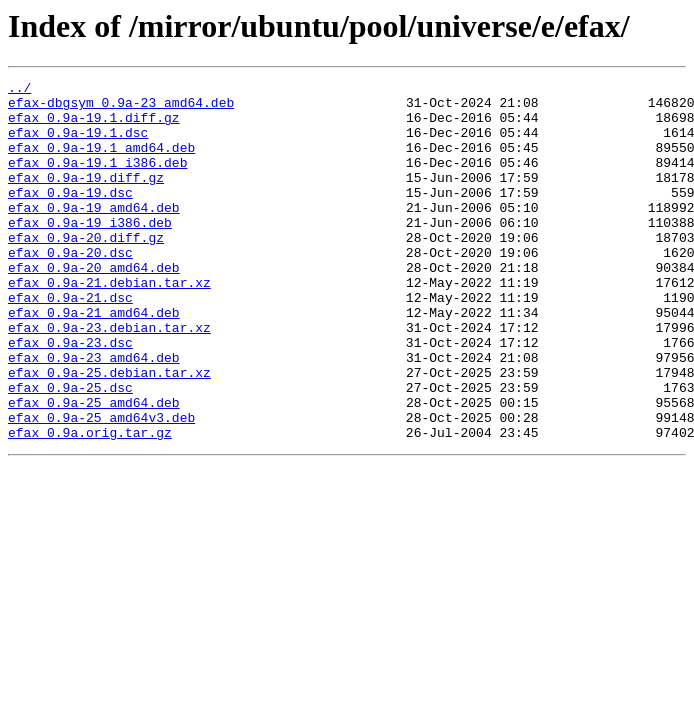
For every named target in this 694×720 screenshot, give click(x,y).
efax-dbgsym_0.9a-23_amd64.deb (121, 108)
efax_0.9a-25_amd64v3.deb (101, 486)
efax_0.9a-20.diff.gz (86, 270)
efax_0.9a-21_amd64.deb (94, 360)
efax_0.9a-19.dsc (70, 216)
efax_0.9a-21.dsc (70, 342)
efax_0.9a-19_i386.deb (90, 252)
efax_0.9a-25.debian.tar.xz (109, 432)
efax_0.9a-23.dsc (70, 396)
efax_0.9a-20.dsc (70, 288)
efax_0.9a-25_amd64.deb (94, 468)
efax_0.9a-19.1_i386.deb (97, 180)
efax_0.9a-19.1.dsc (78, 144)
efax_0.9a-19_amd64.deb (94, 234)
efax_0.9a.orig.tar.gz (90, 504)
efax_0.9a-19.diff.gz (86, 198)
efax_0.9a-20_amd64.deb (94, 306)
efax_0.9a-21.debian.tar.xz (109, 324)
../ (19, 90)
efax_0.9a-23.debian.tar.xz (109, 378)
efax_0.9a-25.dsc (70, 450)
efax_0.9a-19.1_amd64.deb (101, 162)
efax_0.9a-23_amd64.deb (94, 414)
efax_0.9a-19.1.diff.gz (94, 126)
